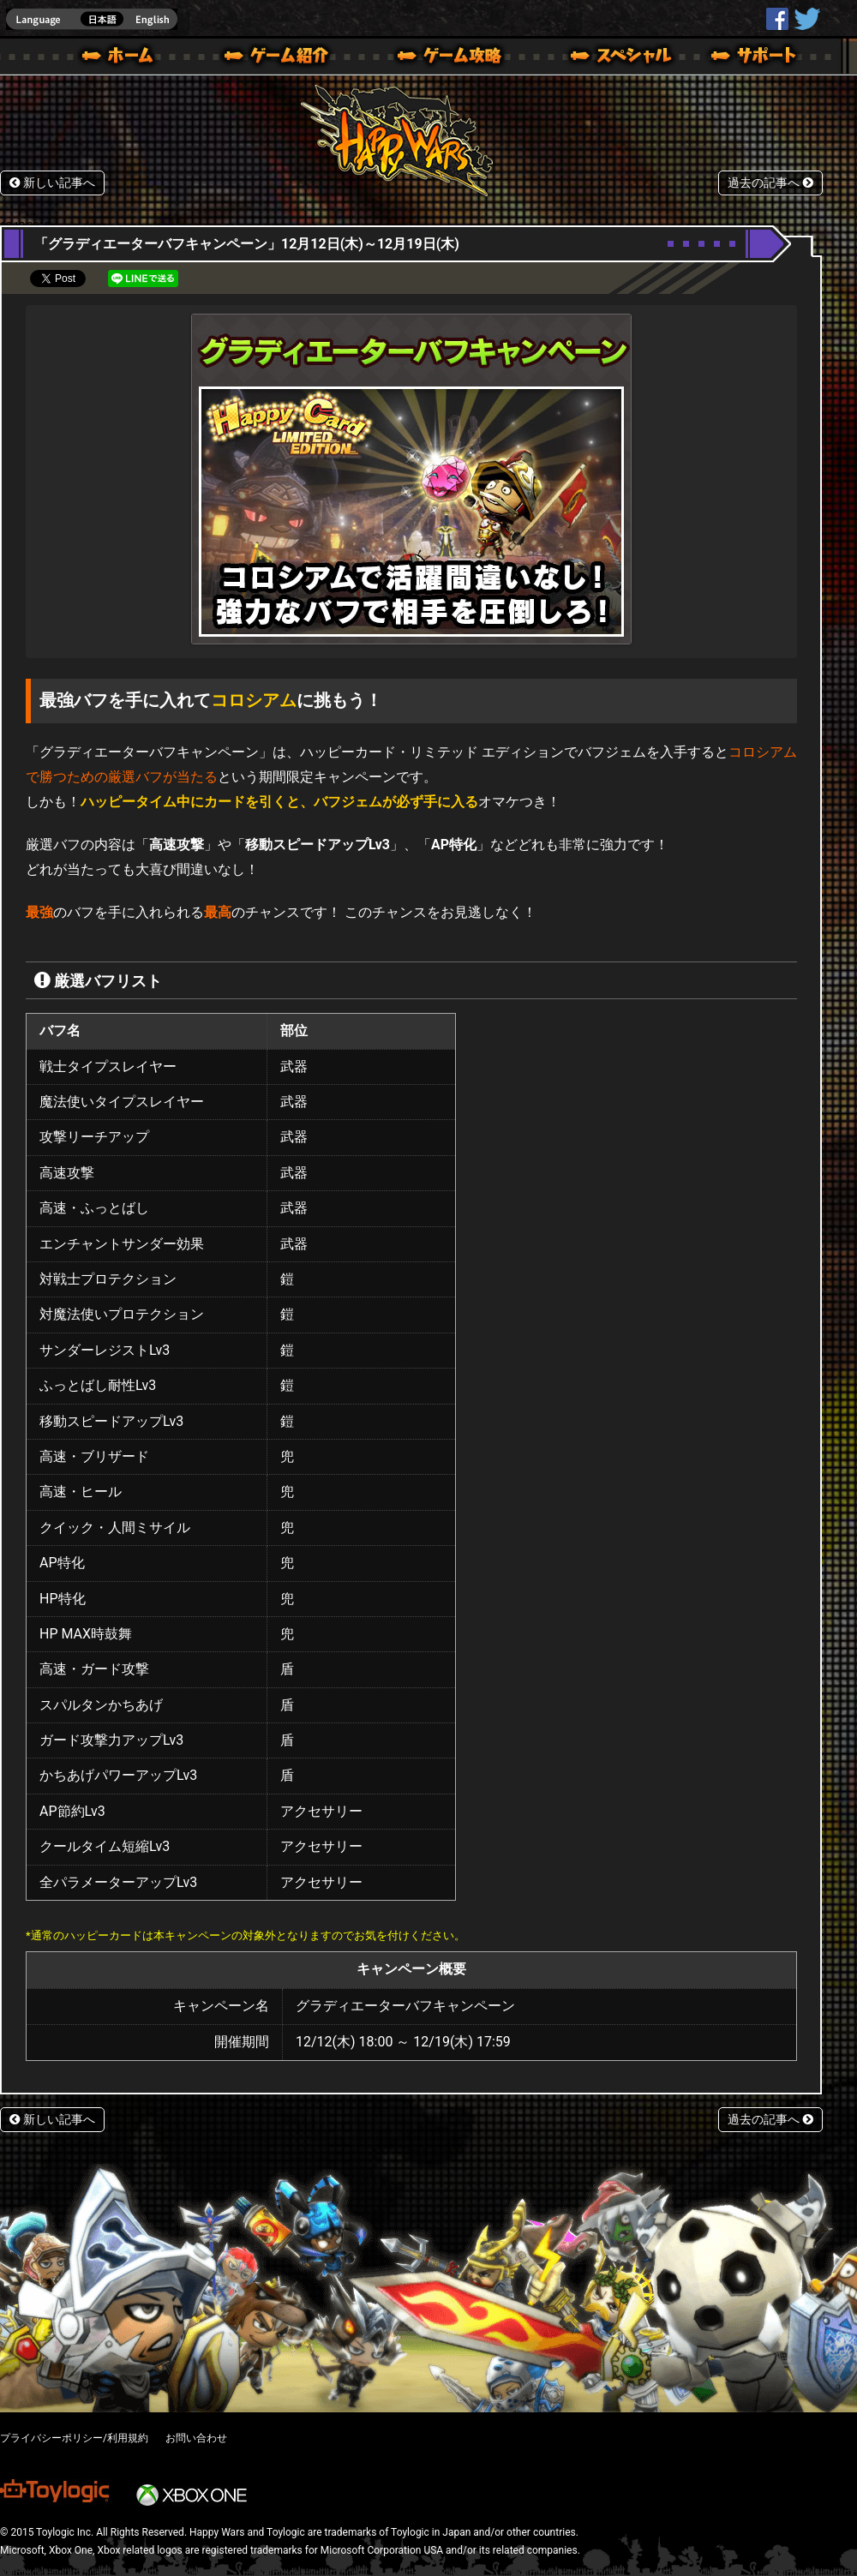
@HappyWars (806, 19)
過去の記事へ (770, 183)
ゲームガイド (439, 58)
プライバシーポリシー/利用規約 (74, 2438)
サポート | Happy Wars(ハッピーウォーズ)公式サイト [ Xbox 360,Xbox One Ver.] (755, 58)
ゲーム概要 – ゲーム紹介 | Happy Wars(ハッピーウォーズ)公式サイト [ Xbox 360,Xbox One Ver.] (282, 58)
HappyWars (777, 19)
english (91, 19)
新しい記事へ (52, 183)
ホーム (124, 58)
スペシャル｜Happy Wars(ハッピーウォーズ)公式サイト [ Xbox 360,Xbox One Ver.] (597, 58)
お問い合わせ (196, 2438)
